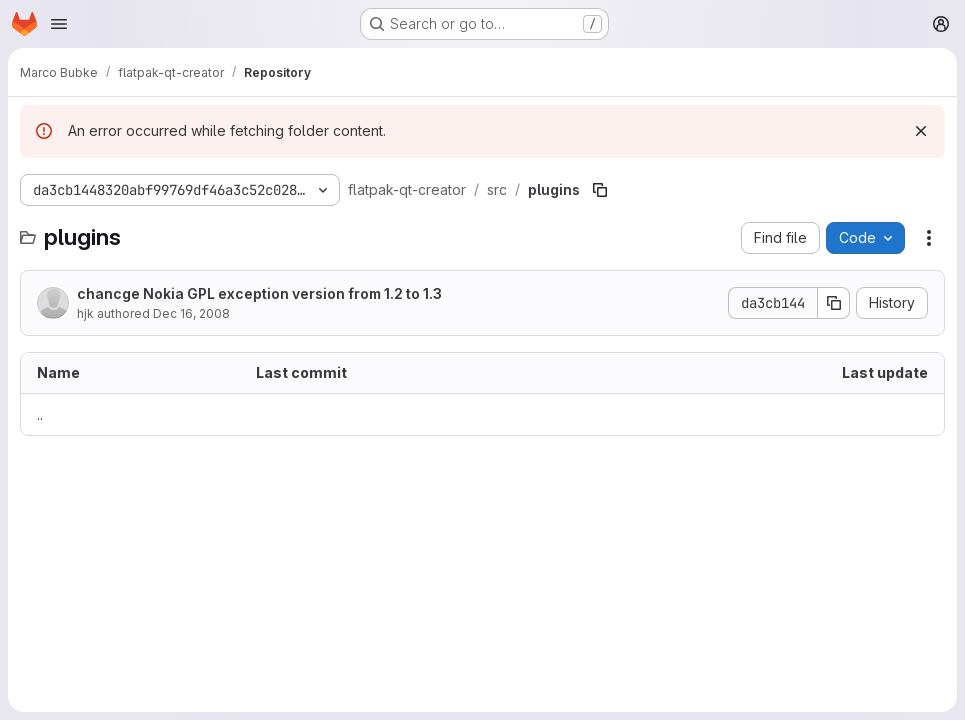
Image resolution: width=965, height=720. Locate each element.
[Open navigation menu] (59, 24)
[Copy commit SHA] (834, 303)
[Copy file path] (600, 190)
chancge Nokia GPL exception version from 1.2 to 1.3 (259, 293)
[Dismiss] (921, 131)
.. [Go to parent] (40, 414)
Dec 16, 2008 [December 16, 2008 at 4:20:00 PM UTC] (191, 313)
